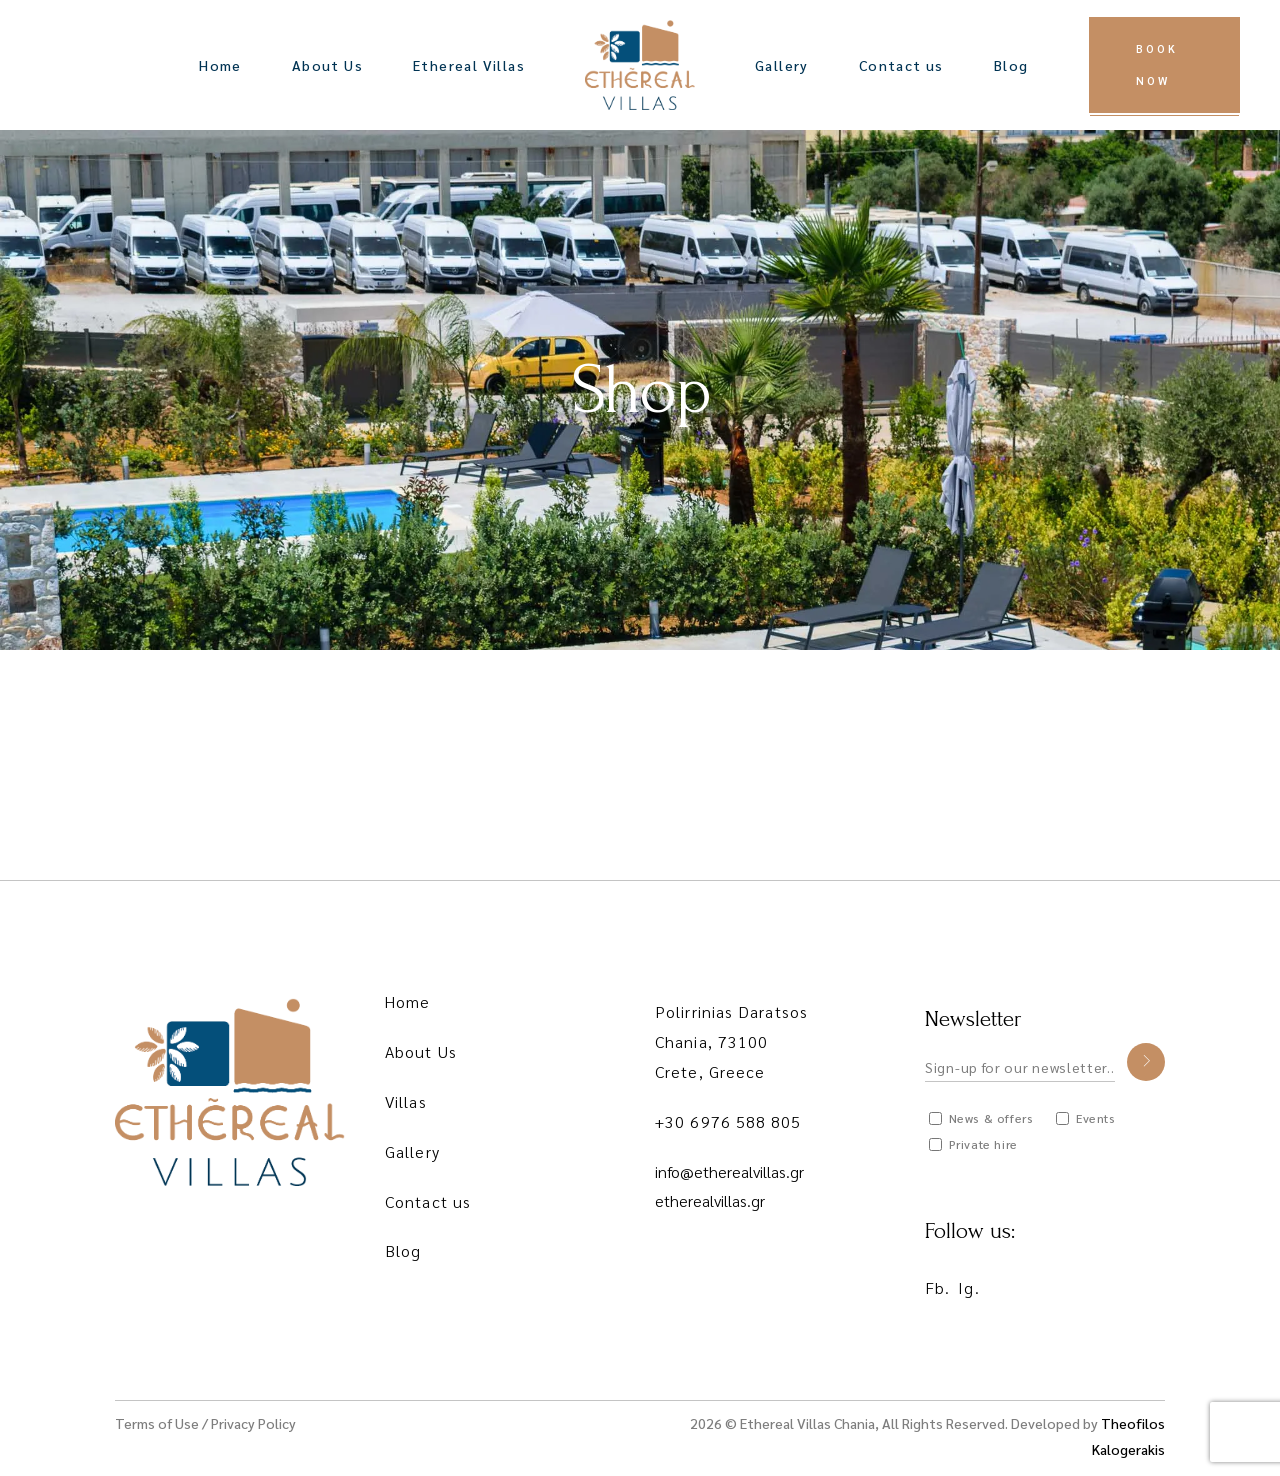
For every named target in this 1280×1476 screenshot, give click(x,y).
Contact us (428, 1201)
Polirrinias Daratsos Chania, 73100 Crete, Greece (731, 1041)
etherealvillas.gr (710, 1200)
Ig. (968, 1287)
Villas (406, 1101)
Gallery (412, 1151)
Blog (403, 1250)
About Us (421, 1051)
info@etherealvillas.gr (729, 1171)
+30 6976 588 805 (728, 1121)
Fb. (937, 1287)
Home (407, 1001)
